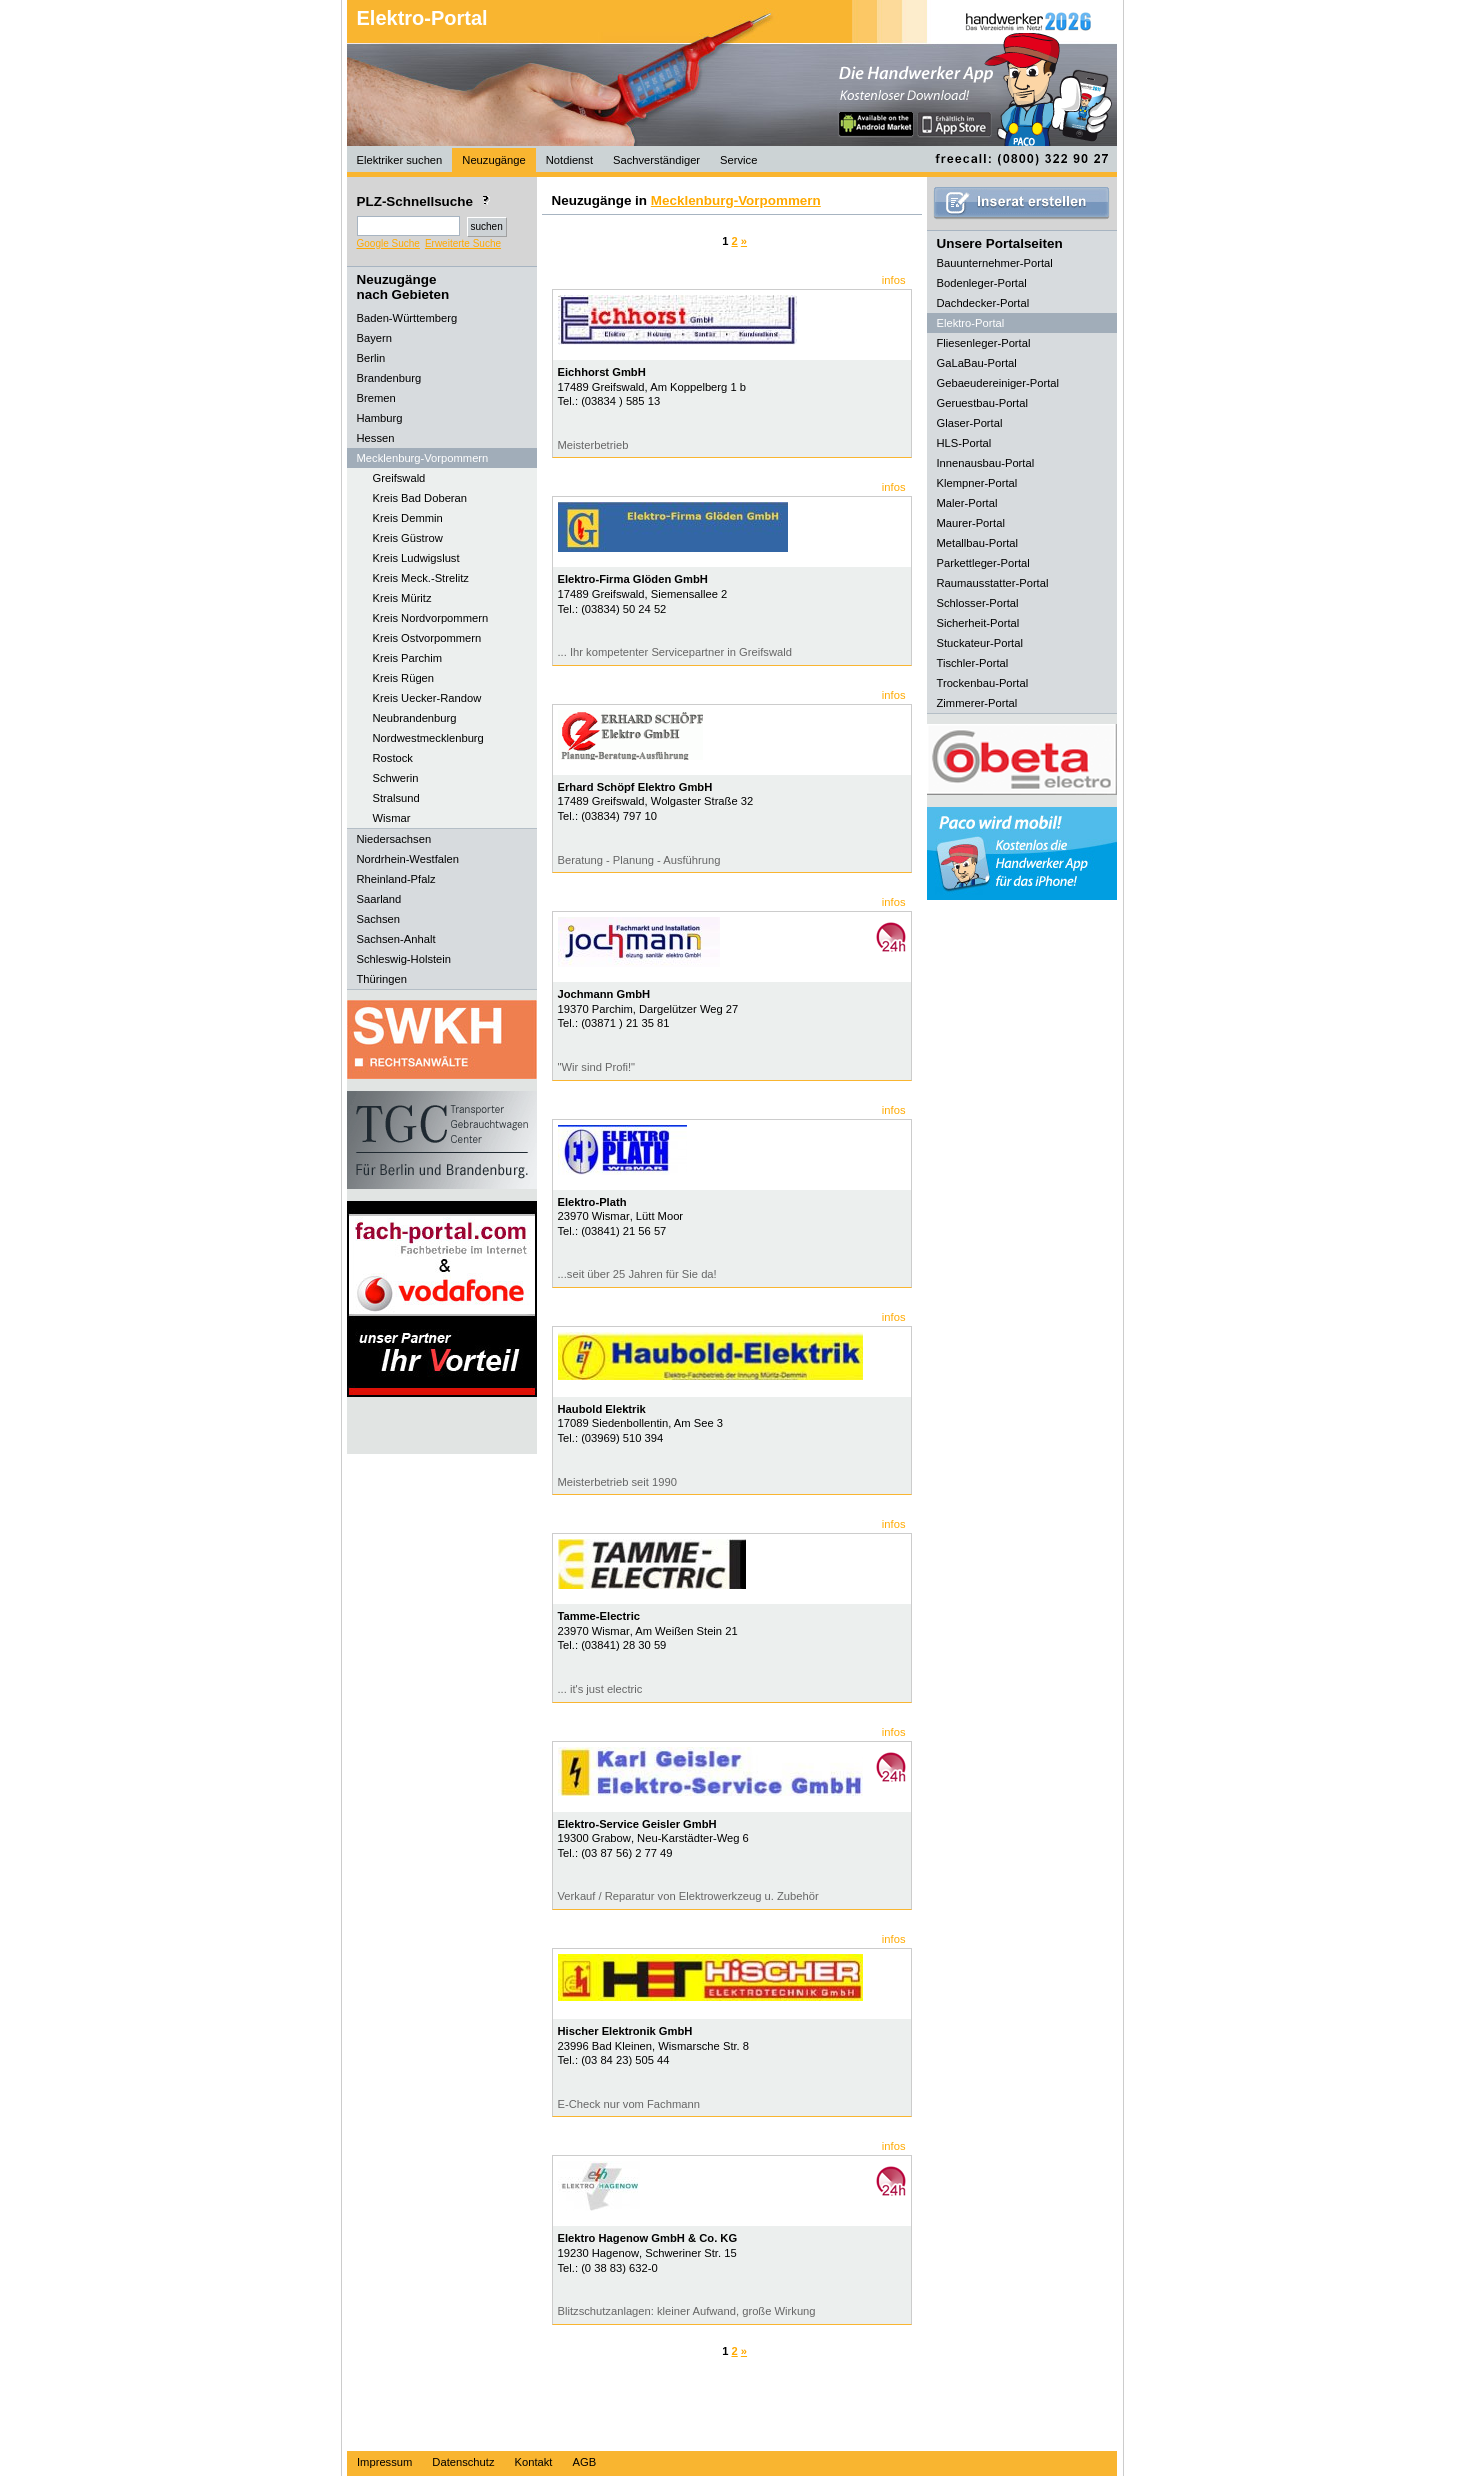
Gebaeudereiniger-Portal (998, 383)
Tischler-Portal (973, 663)
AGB (584, 2462)
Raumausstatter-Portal (993, 583)
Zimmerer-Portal (977, 703)
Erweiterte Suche (463, 243)
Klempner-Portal (977, 483)
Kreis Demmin (408, 518)
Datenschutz (463, 2462)
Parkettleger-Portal (983, 563)
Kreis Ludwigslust (416, 558)
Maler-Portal (967, 503)
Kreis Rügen (404, 678)
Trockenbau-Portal (983, 683)
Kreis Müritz (402, 598)
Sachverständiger (656, 160)
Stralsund (396, 798)
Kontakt (534, 2462)
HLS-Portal (964, 443)
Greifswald (399, 478)
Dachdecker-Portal (983, 303)
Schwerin (396, 778)
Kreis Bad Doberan (420, 498)
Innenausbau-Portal (986, 463)
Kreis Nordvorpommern (431, 618)
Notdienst (569, 160)
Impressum (384, 2462)
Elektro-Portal (422, 18)
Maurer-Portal (971, 523)
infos (894, 280)
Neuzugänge (493, 160)
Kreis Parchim (408, 658)
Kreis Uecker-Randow (427, 698)
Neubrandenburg (415, 718)
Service (738, 160)
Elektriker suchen (400, 160)
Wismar (392, 818)
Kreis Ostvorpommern (427, 638)
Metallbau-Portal (977, 543)
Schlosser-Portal (978, 603)
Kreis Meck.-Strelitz (421, 578)
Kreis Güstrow (408, 538)
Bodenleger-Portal (982, 283)
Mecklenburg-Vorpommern (736, 200)
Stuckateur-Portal (980, 643)
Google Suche (388, 243)
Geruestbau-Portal (982, 403)
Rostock (393, 758)
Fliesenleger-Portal (984, 343)
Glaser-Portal (970, 423)
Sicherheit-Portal (978, 623)
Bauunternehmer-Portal (995, 263)
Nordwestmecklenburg (428, 738)
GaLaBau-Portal (977, 363)
